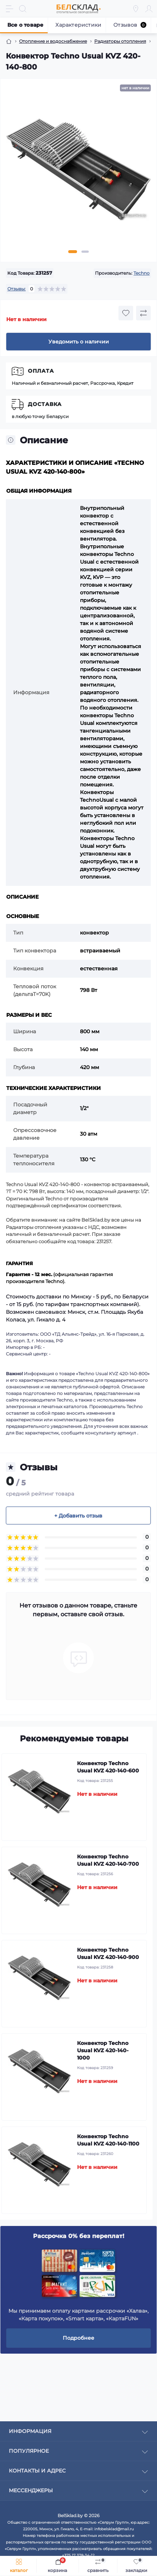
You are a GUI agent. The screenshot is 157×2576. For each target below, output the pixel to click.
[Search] (22, 8)
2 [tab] (85, 252)
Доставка (45, 404)
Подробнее (78, 2338)
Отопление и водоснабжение (53, 41)
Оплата (41, 371)
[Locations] (135, 8)
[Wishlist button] (125, 313)
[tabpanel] (78, 172)
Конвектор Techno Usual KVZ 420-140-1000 (102, 2050)
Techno (142, 273)
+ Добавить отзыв (78, 1515)
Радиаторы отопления (120, 41)
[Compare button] (143, 313)
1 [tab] (72, 251)
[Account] (149, 8)
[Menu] (9, 8)
